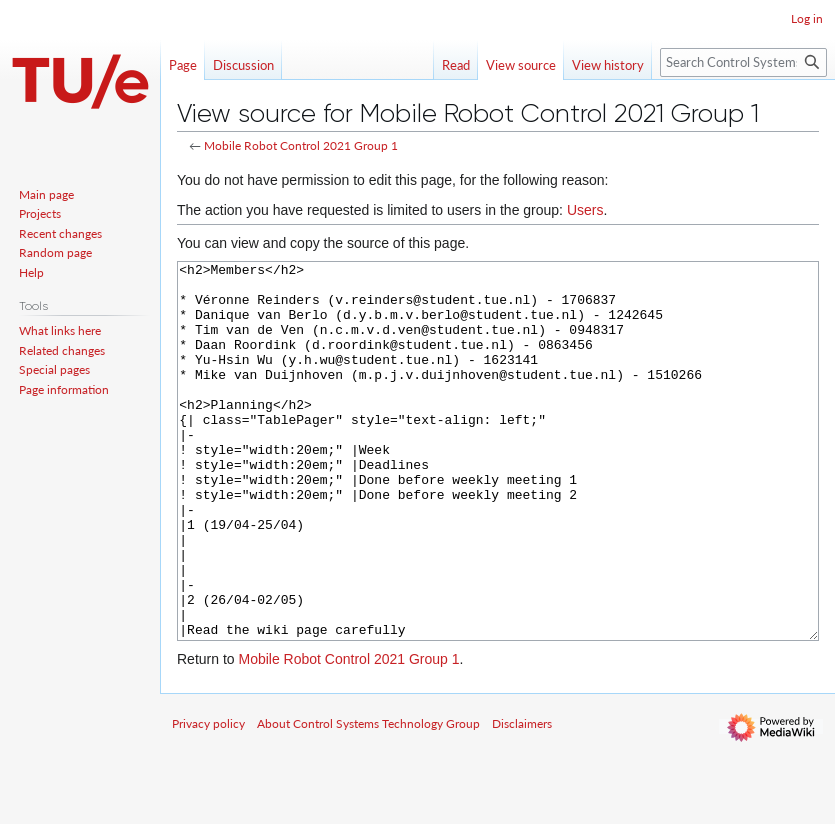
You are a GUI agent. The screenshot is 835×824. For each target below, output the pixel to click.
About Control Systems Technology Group (368, 798)
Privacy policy (208, 798)
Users (585, 210)
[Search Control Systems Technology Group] (743, 62)
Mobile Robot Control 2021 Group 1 (301, 145)
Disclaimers (522, 798)
